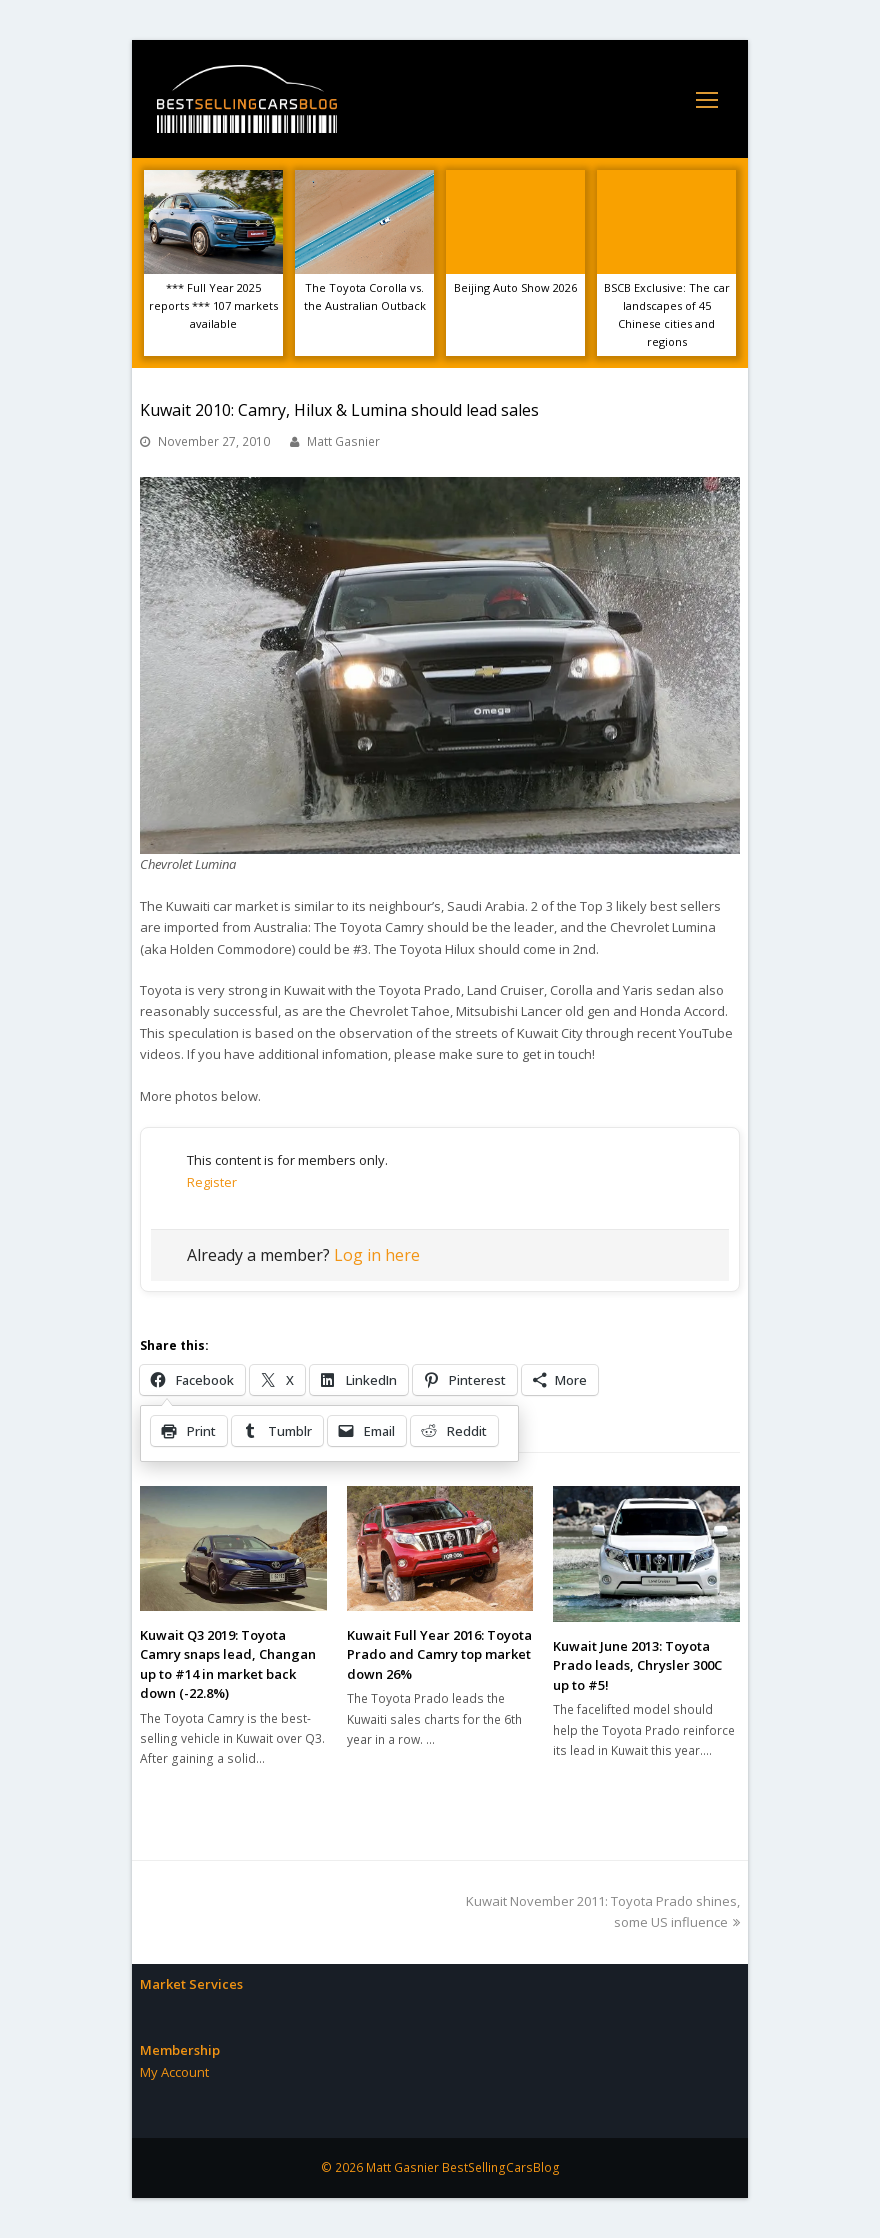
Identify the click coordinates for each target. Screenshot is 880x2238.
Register (212, 1182)
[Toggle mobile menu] (707, 99)
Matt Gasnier (343, 441)
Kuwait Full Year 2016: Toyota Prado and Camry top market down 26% (439, 1654)
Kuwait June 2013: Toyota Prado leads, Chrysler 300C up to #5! (637, 1665)
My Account (174, 2072)
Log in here (377, 1255)
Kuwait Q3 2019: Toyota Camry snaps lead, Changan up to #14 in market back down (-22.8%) (228, 1664)
